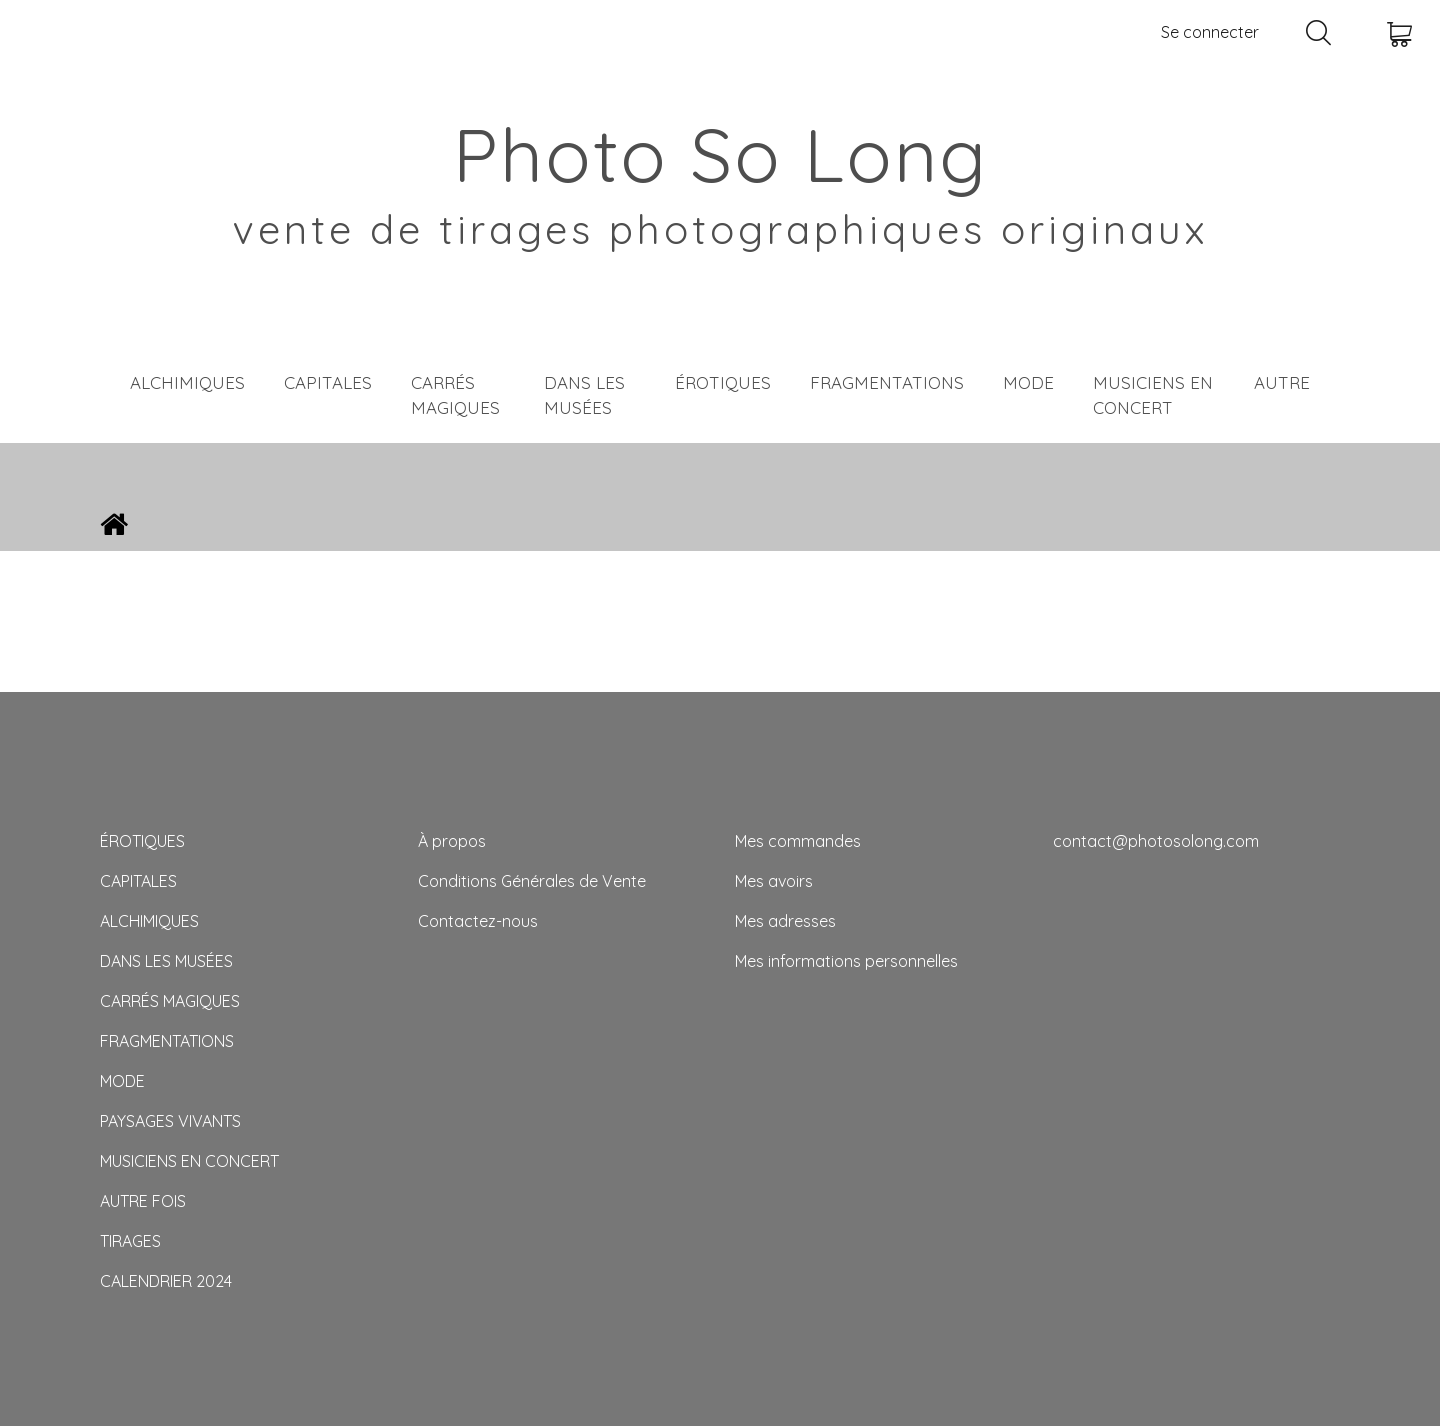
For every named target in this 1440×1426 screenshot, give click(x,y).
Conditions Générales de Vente (532, 881)
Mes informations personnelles (846, 961)
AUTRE (1282, 382)
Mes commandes (798, 841)
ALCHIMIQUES (187, 382)
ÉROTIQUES (723, 382)
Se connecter (1210, 32)
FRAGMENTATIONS (887, 382)
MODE (1028, 382)
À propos (452, 841)
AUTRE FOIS (143, 1201)
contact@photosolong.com (1156, 841)
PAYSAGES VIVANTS (170, 1121)
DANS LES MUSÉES (584, 395)
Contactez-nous (478, 921)
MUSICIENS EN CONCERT (1153, 395)
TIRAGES (130, 1241)
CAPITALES (328, 382)
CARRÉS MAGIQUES (455, 395)
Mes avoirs (774, 881)
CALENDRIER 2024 (166, 1281)
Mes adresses (785, 921)
